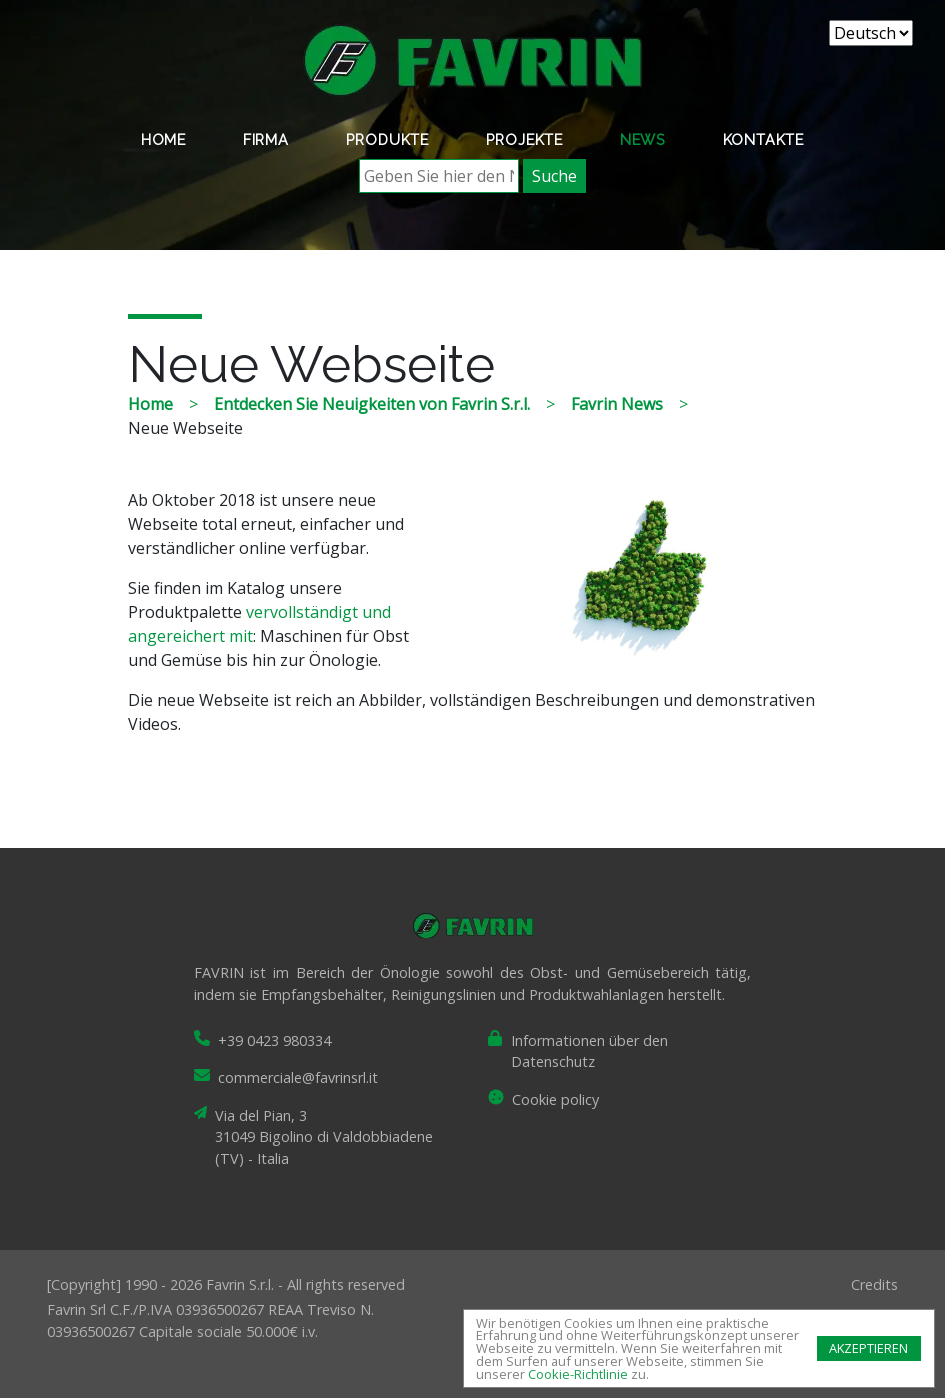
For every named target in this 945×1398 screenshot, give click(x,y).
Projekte (524, 139)
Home (163, 139)
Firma (266, 139)
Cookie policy (555, 1099)
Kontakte (763, 139)
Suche (554, 176)
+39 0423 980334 (274, 1040)
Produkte (387, 139)
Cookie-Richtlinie (578, 1374)
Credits (874, 1284)
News (643, 139)
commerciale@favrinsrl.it (298, 1077)
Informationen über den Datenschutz (589, 1051)
